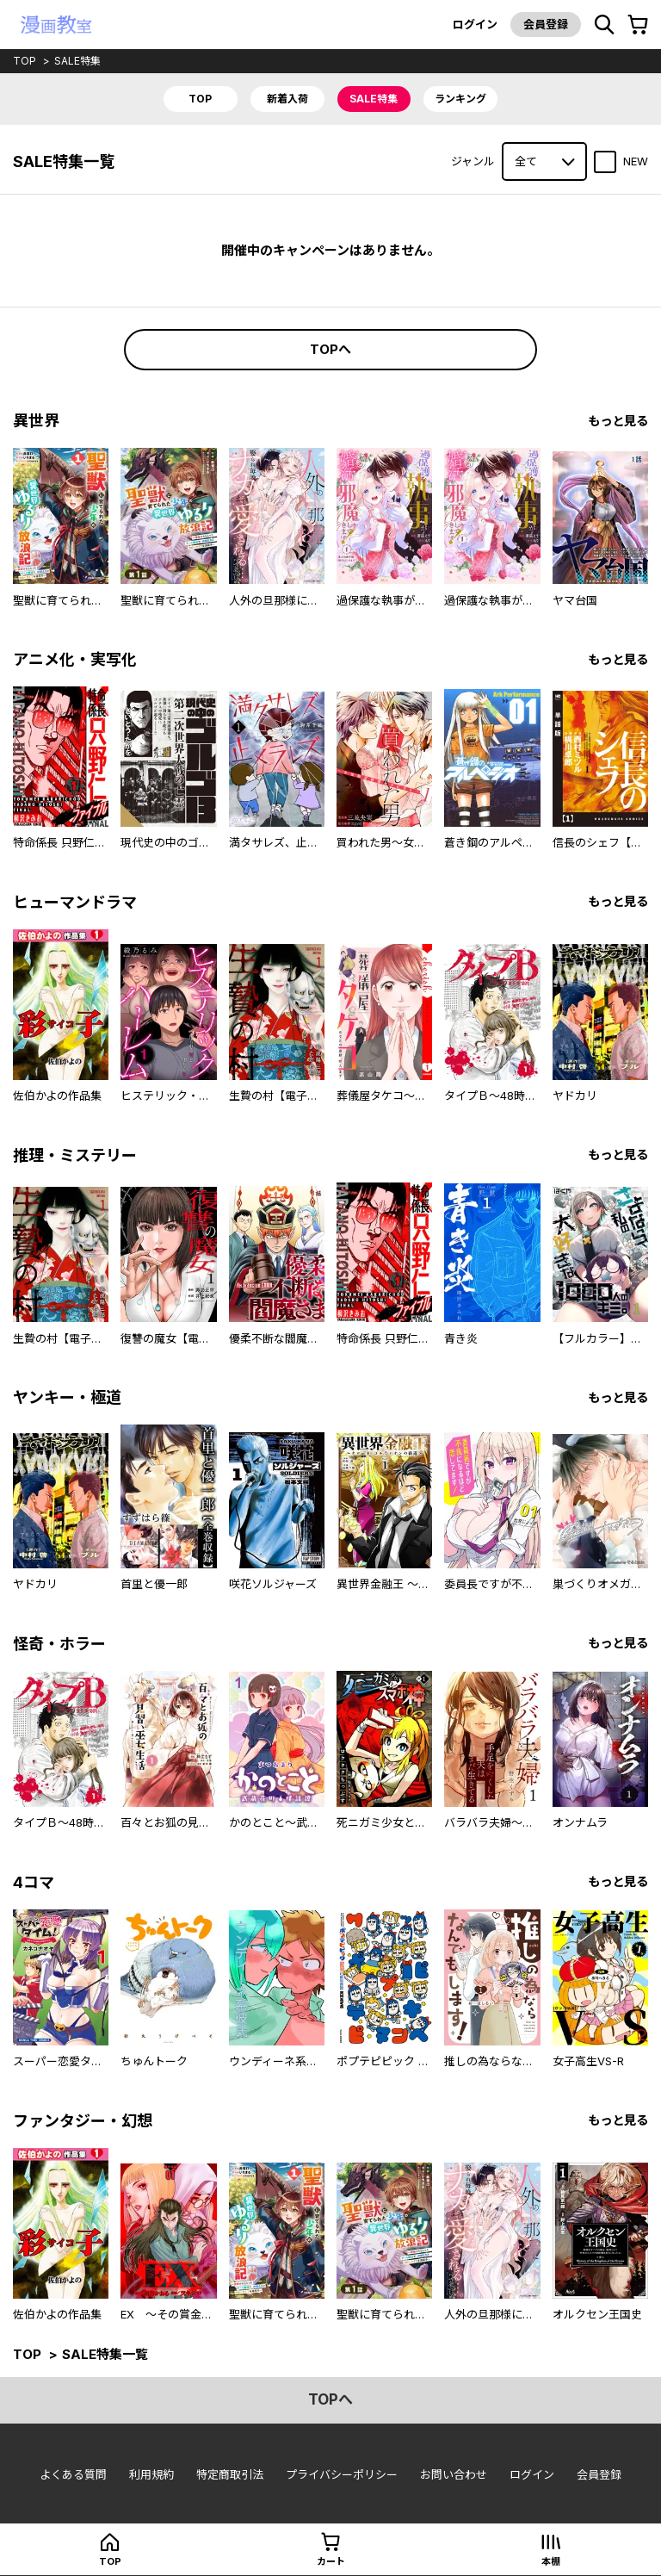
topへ (330, 349)
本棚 (550, 2561)
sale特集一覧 (105, 2354)
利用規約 (151, 2474)
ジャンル (473, 161)
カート (331, 2561)
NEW (635, 161)
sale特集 (77, 60)
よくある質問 (73, 2474)
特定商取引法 (229, 2474)
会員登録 (545, 24)
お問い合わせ (453, 2474)
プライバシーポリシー (342, 2474)
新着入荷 (287, 98)
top (24, 60)
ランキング (460, 98)
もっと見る (618, 420)
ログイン (475, 24)
